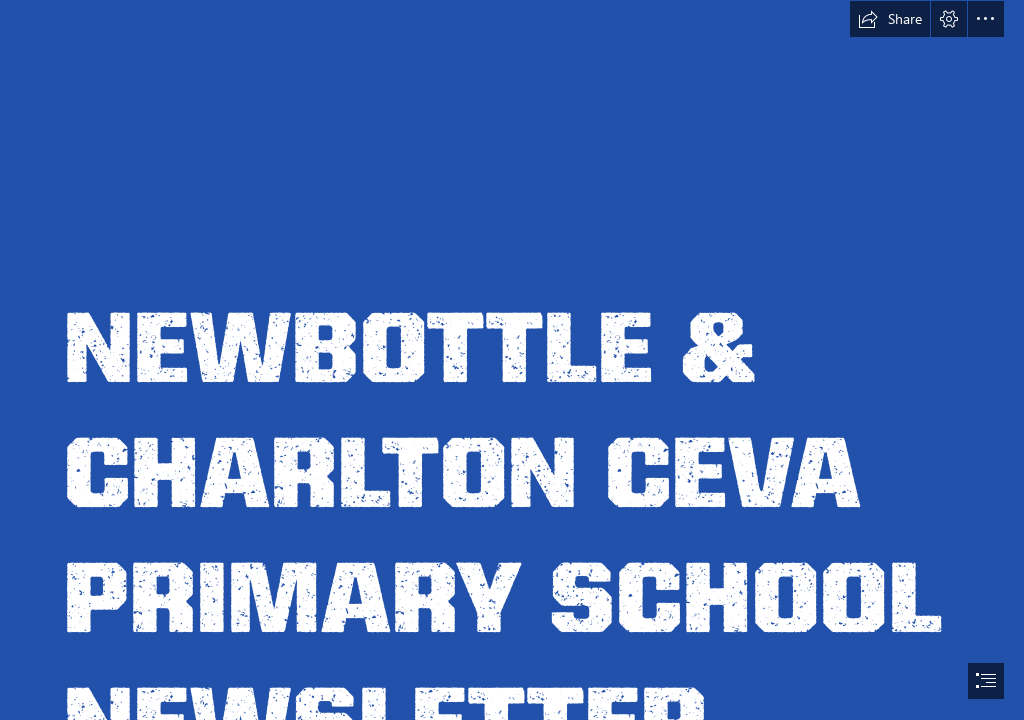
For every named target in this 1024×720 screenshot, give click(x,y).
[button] (890, 19)
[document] (512, 360)
